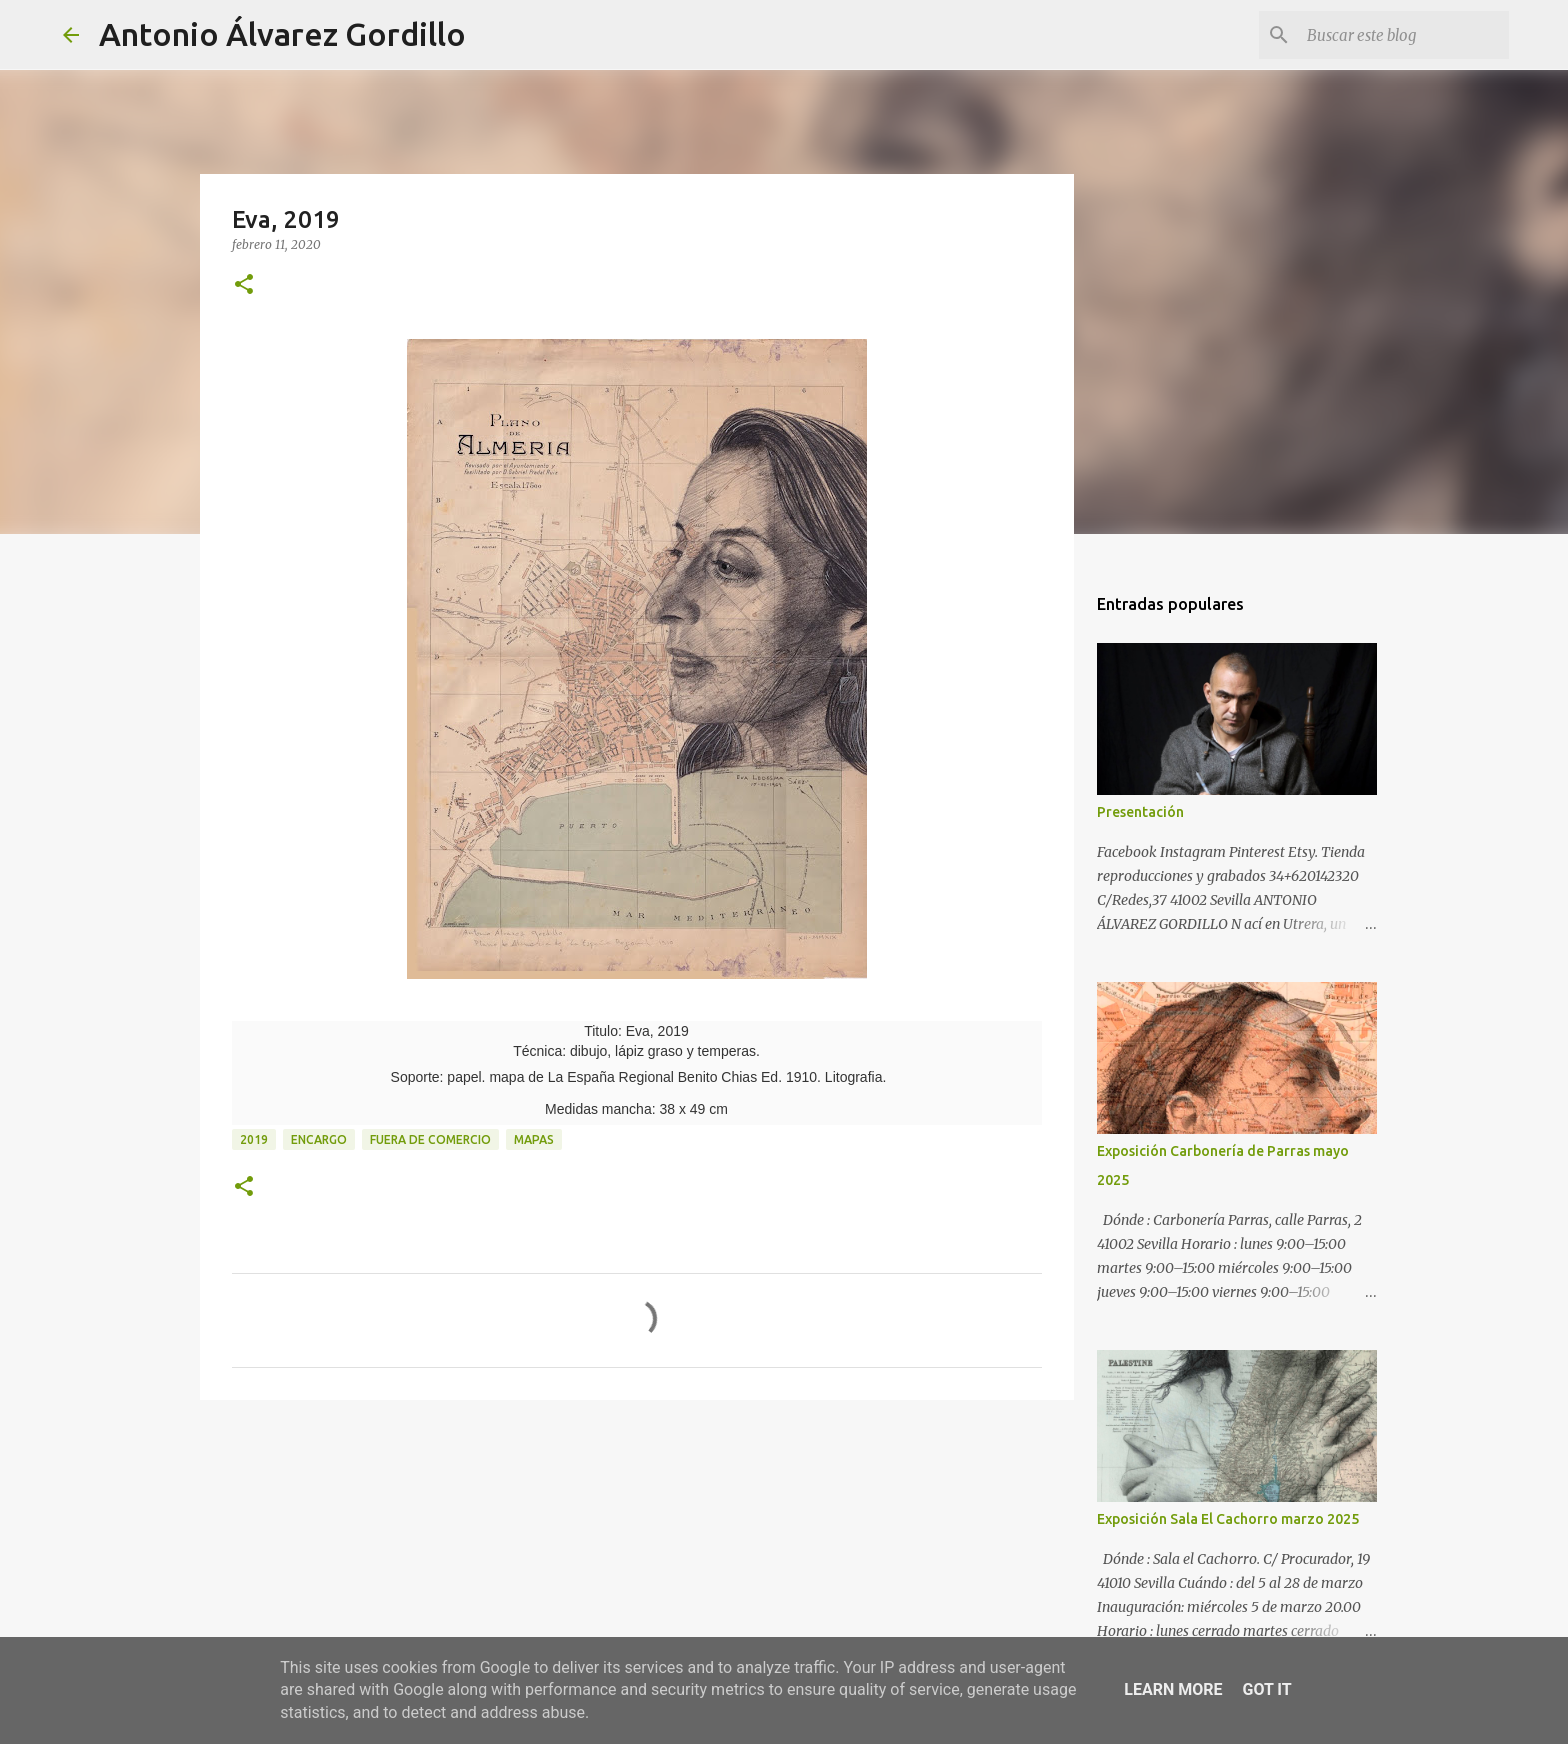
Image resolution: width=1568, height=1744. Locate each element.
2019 (254, 1139)
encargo (319, 1139)
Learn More (1173, 1689)
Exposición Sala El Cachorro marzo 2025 (1228, 1519)
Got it (1266, 1689)
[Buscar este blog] (1404, 35)
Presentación (1140, 812)
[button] (244, 285)
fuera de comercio (430, 1139)
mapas (534, 1139)
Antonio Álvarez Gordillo (282, 34)
